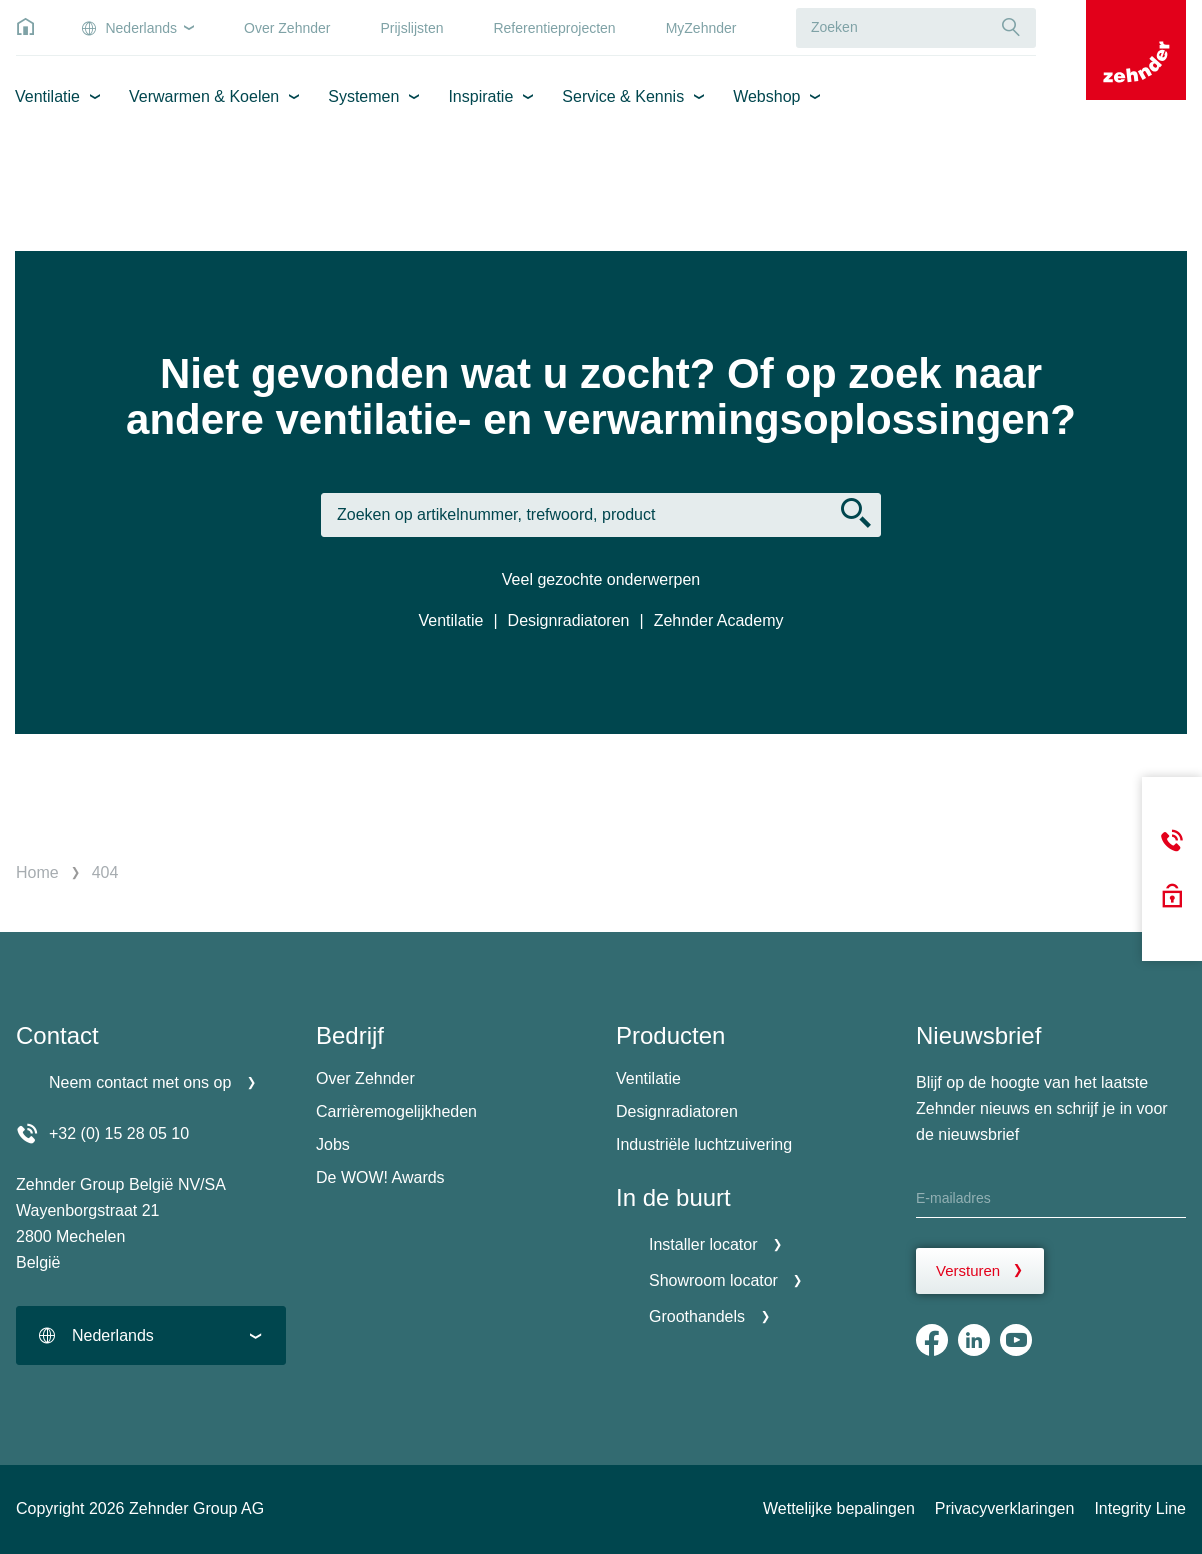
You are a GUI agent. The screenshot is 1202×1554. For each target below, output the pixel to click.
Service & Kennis (623, 96)
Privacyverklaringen (1005, 1508)
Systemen (363, 96)
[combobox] (151, 1335)
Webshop (766, 96)
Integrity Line (1140, 1508)
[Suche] (1011, 27)
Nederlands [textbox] (113, 1335)
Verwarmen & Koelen (204, 96)
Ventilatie (47, 96)
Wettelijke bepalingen (839, 1508)
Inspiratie (480, 96)
